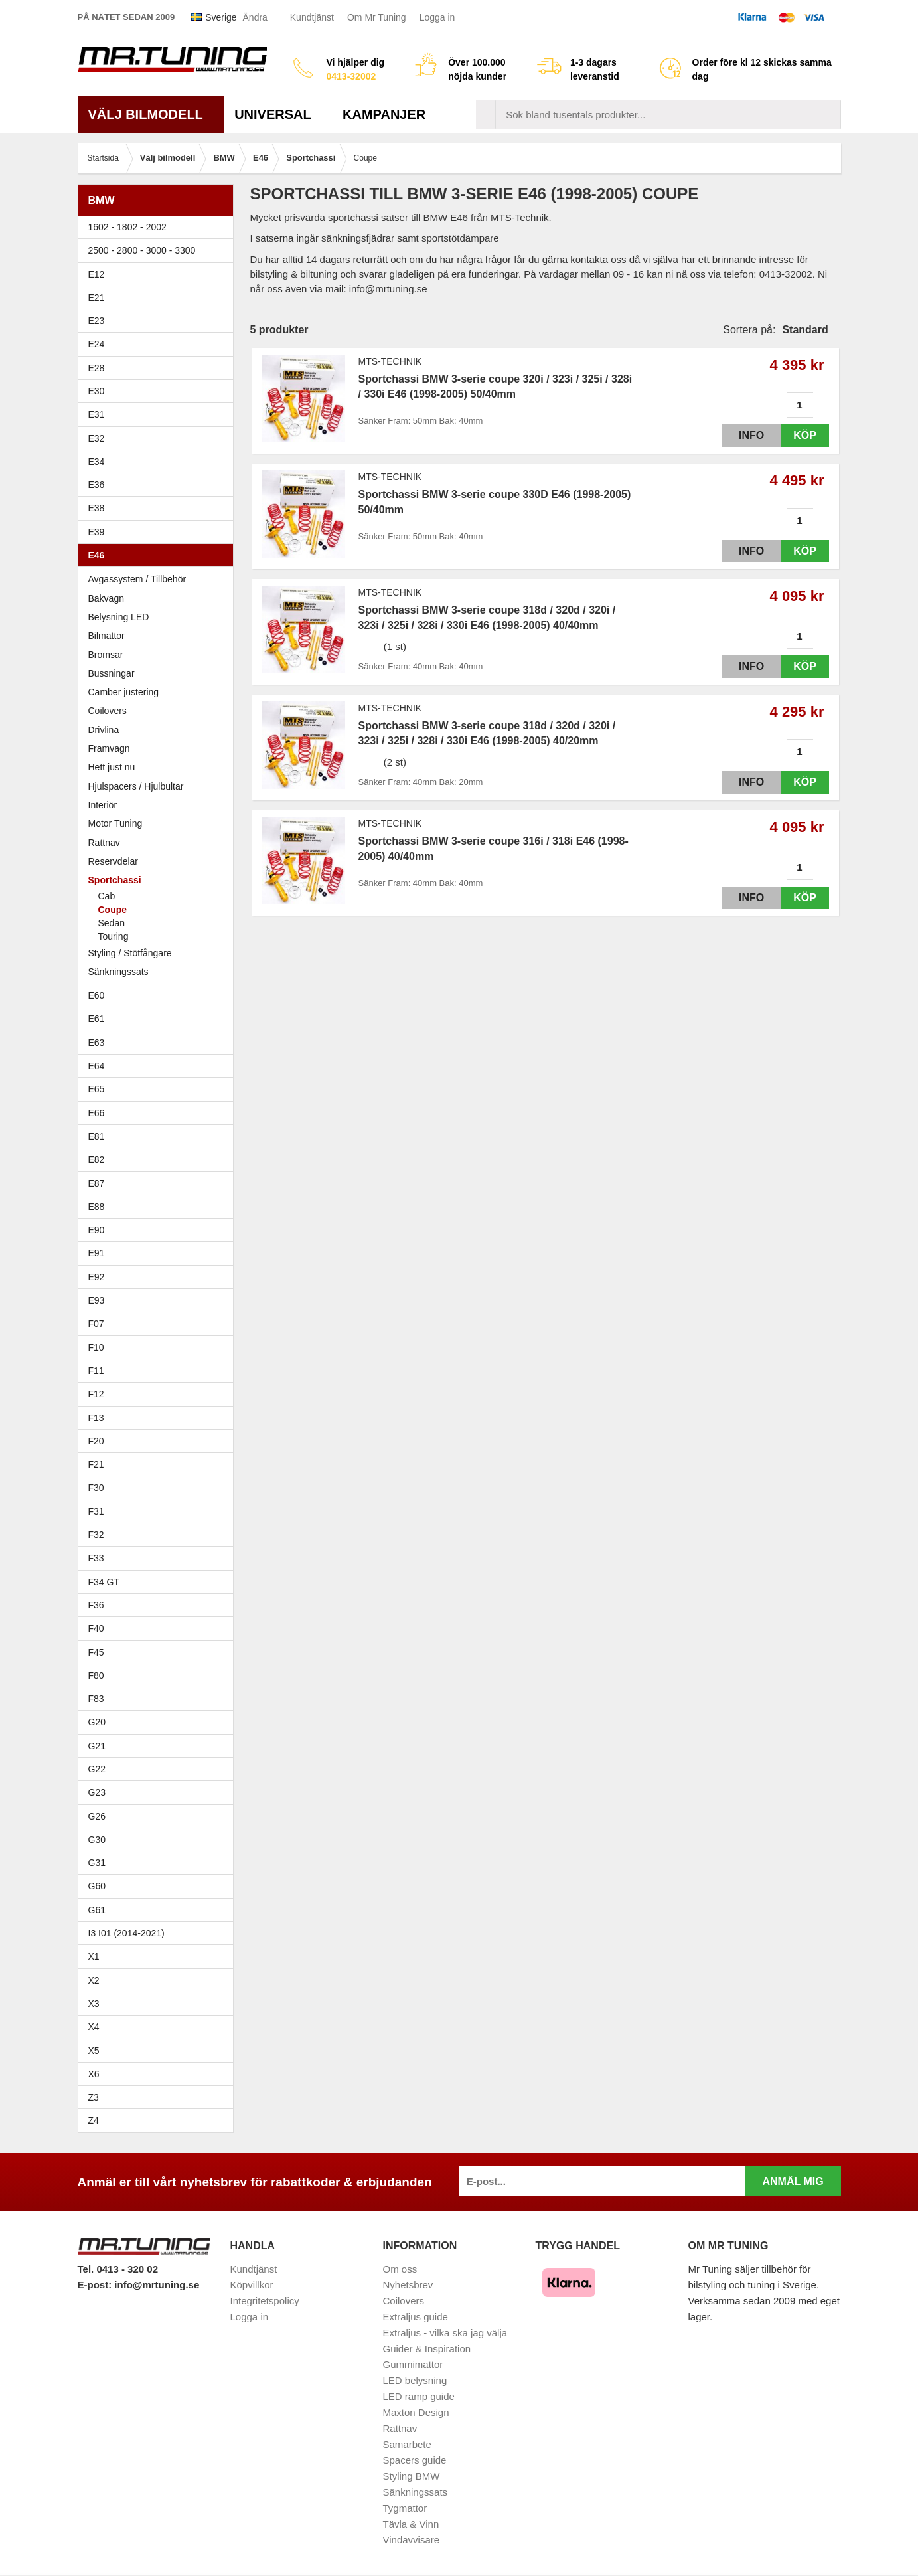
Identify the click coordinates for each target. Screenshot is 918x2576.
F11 (159, 1370)
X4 (159, 2026)
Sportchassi (159, 880)
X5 (159, 2050)
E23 (159, 320)
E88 (159, 1206)
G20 (97, 1722)
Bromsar (105, 654)
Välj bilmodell (151, 114)
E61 (159, 1018)
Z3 (159, 2097)
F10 (159, 1347)
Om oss (400, 2269)
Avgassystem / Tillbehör (137, 579)
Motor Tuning (159, 823)
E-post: (96, 2284)
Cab (106, 896)
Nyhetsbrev (408, 2284)
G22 (97, 1769)
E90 (159, 1230)
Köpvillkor (251, 2284)
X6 (94, 2074)
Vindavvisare (411, 2539)
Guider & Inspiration (427, 2348)
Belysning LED (159, 617)
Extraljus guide (415, 2316)
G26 (97, 1816)
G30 (97, 1839)
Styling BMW (411, 2476)
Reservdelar (113, 861)
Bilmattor (106, 635)
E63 (159, 1042)
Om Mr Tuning (376, 17)
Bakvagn (159, 598)
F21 (96, 1464)
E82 (159, 1159)
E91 (159, 1253)
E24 (159, 344)
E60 (159, 995)
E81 (159, 1136)
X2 (94, 1980)
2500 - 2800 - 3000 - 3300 (159, 250)
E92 (159, 1277)
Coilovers (107, 710)
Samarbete (407, 2444)
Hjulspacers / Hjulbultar (136, 786)
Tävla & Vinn (411, 2524)
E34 (159, 461)
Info (740, 435)
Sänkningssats (159, 971)
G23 (97, 1792)
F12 (159, 1394)
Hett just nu (111, 767)
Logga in (437, 17)
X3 (159, 2003)
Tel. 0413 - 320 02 (118, 2269)
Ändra (255, 17)
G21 (97, 1746)
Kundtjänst (312, 17)
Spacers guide (415, 2460)
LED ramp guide (419, 2396)
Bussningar (159, 673)
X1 (159, 1956)
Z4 (159, 2120)
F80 (96, 1675)
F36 (96, 1605)
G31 (97, 1862)
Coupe (112, 909)
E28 (159, 368)
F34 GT (159, 1582)
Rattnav (104, 842)
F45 (96, 1652)
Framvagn (159, 748)
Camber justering (123, 692)
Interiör (102, 805)
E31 (96, 414)
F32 (96, 1534)
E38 (159, 508)
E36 (159, 484)
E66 (159, 1113)
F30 (159, 1487)
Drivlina (103, 730)
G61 (97, 1910)
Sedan (111, 923)
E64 (159, 1066)
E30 (159, 391)
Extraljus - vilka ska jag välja (445, 2332)
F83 (96, 1698)
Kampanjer (384, 114)
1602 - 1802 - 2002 (159, 227)
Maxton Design (416, 2412)
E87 (159, 1183)
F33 (96, 1558)
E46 (159, 555)
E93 (159, 1300)
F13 (159, 1418)
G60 (97, 1886)
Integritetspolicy (264, 2300)
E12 (159, 274)
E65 (159, 1089)
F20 (159, 1441)
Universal (277, 114)
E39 (159, 532)
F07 (159, 1323)
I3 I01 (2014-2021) (126, 1933)
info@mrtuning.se (156, 2284)
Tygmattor (405, 2508)
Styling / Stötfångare (130, 953)
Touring (113, 936)
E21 (159, 297)
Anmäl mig (792, 2181)
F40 (96, 1628)
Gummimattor (413, 2364)
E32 (96, 438)
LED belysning (415, 2380)
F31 (159, 1511)
